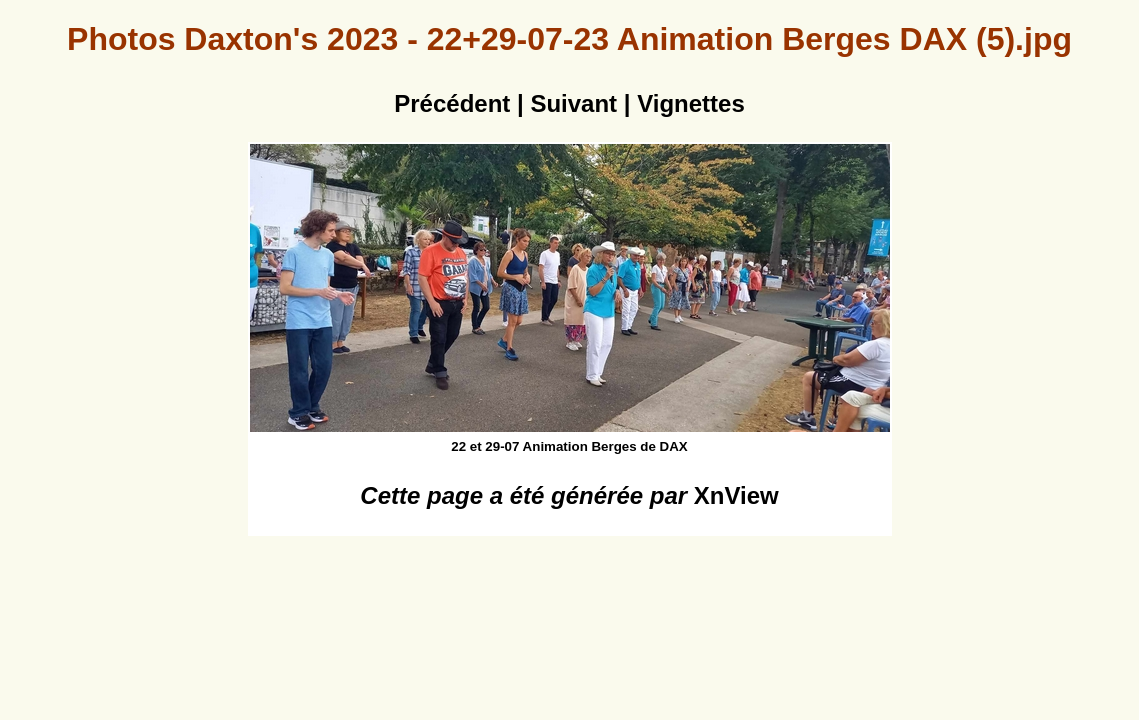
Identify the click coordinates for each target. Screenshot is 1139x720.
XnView (736, 495)
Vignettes (691, 103)
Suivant (573, 103)
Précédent (452, 103)
